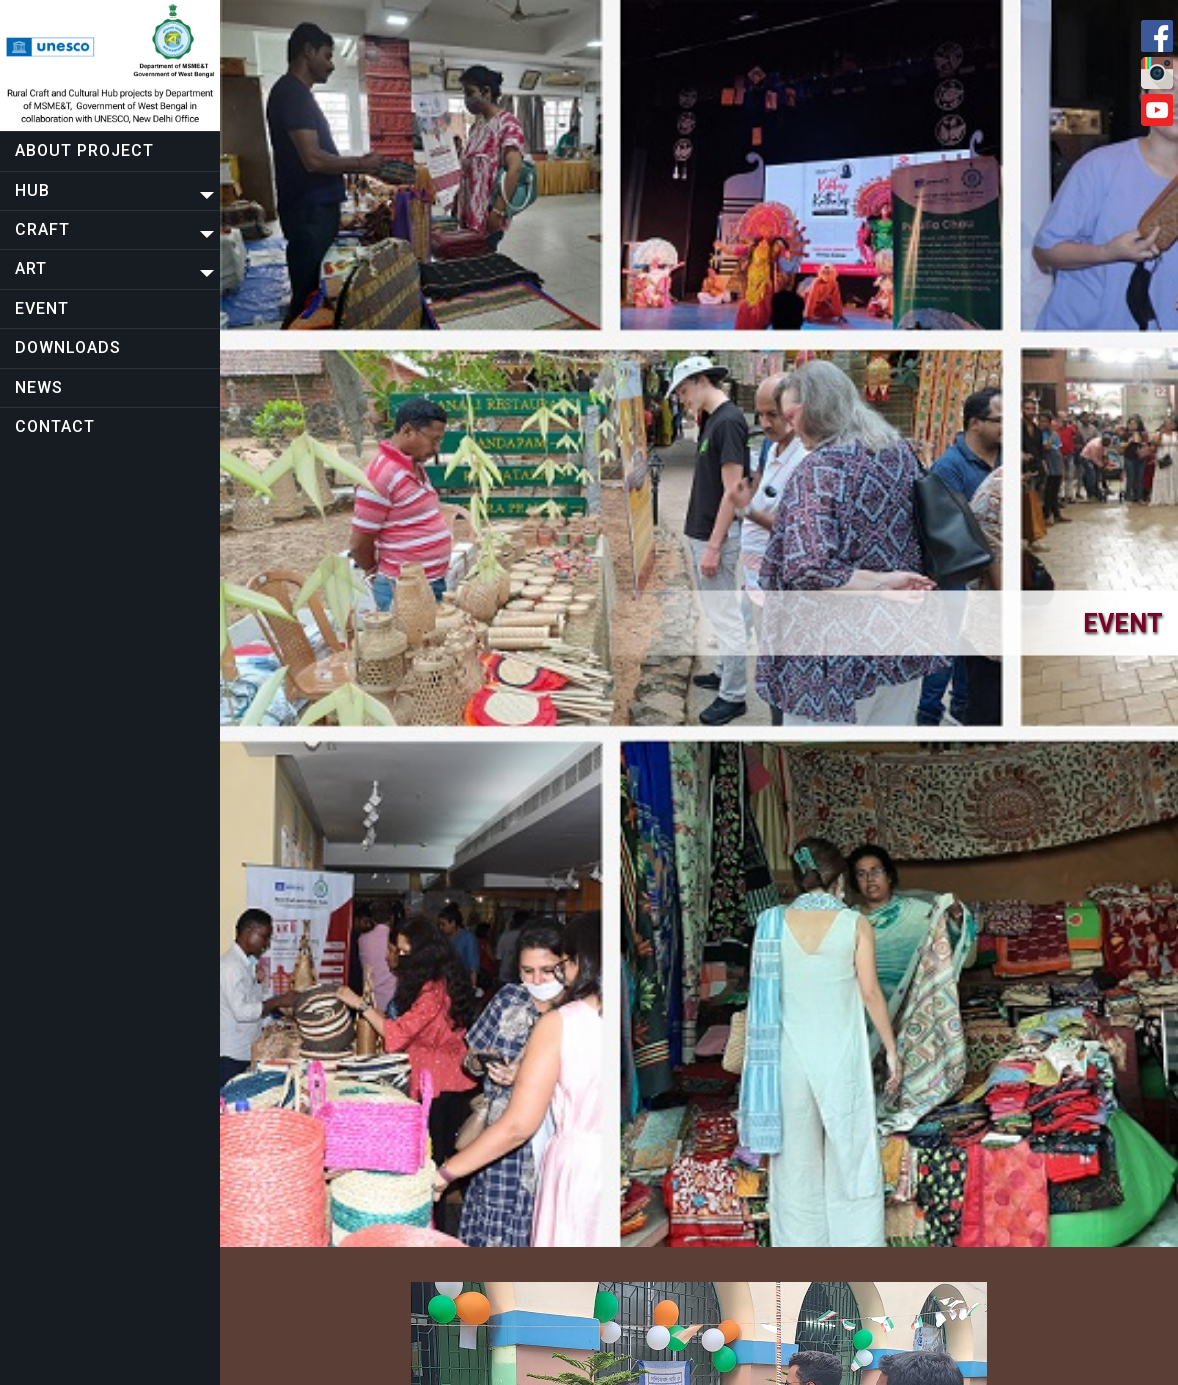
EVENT (42, 308)
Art (31, 268)
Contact (55, 426)
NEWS (39, 387)
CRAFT (42, 229)
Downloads (68, 347)
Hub (32, 190)
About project (84, 150)
